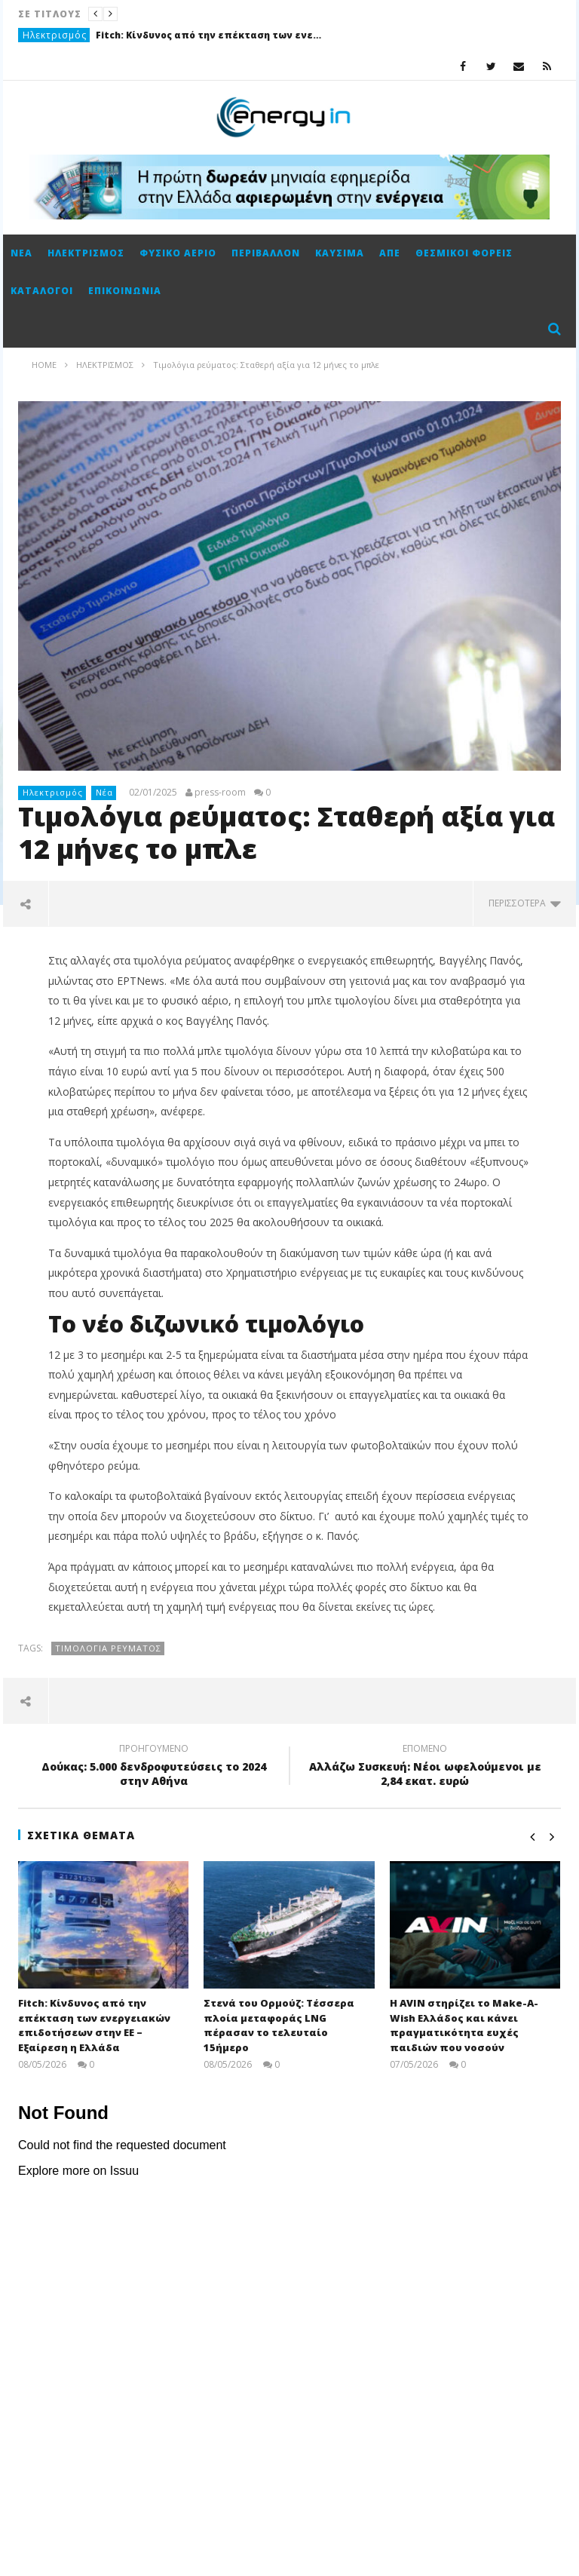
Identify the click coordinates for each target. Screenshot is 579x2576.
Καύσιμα (339, 253)
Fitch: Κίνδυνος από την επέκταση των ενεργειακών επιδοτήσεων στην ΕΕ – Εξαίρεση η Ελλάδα (209, 35)
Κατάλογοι (42, 290)
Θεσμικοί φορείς (464, 253)
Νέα (21, 253)
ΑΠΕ (389, 253)
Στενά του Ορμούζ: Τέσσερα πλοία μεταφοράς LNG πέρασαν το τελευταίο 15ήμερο (279, 2025)
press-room (220, 792)
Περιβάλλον (265, 253)
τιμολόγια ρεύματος (108, 1648)
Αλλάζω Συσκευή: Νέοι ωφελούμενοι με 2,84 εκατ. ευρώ (425, 1766)
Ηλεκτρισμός (55, 35)
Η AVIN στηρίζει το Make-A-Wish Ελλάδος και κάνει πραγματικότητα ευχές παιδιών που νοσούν (464, 2025)
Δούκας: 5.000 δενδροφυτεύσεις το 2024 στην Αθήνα (153, 1766)
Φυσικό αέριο (177, 253)
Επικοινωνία (124, 290)
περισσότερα (525, 903)
